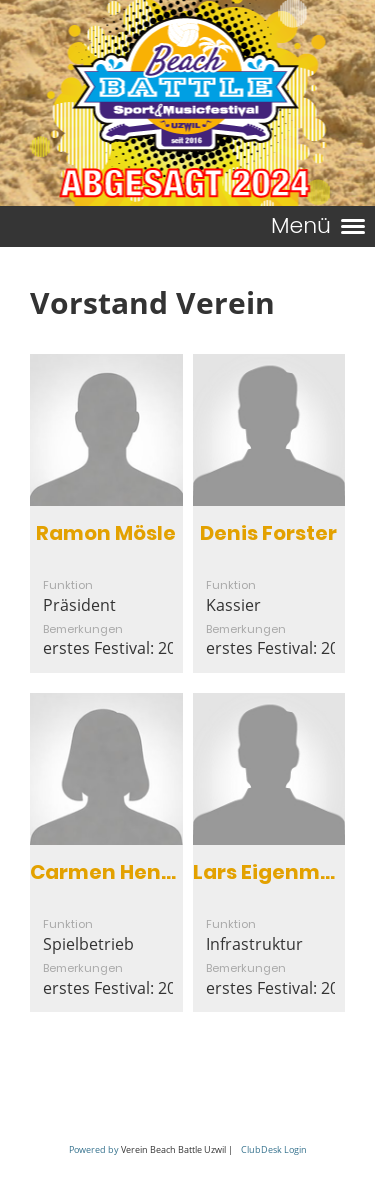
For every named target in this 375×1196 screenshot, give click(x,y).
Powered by (94, 1149)
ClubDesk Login (274, 1149)
